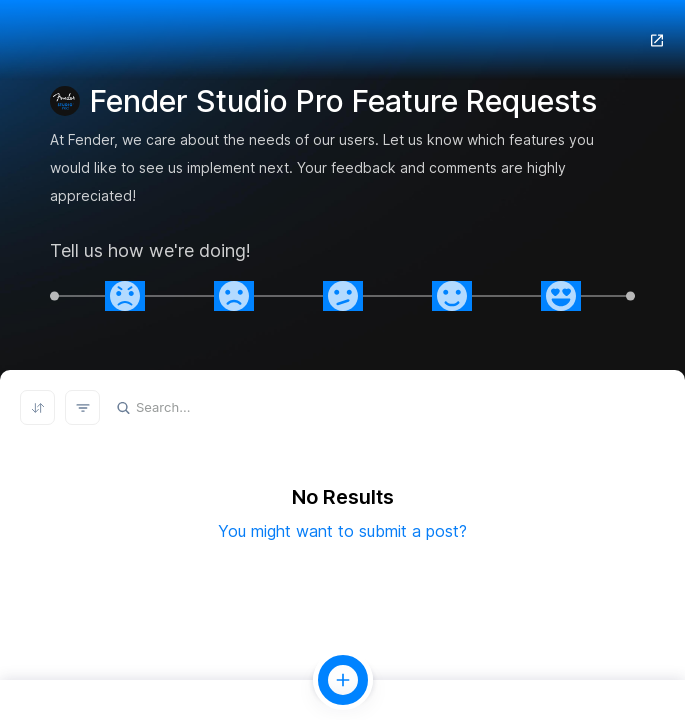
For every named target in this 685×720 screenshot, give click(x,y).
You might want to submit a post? (342, 531)
